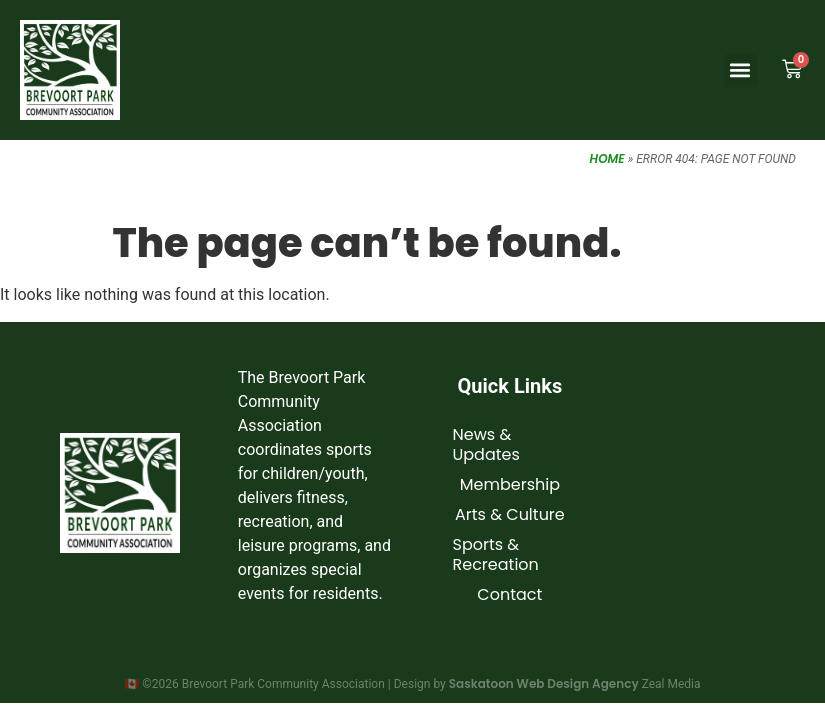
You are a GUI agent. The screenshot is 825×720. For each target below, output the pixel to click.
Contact (509, 594)
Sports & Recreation (496, 554)
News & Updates (486, 444)
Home (607, 158)
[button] (740, 70)
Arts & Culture (510, 514)
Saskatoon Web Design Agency (544, 683)
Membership (510, 484)
